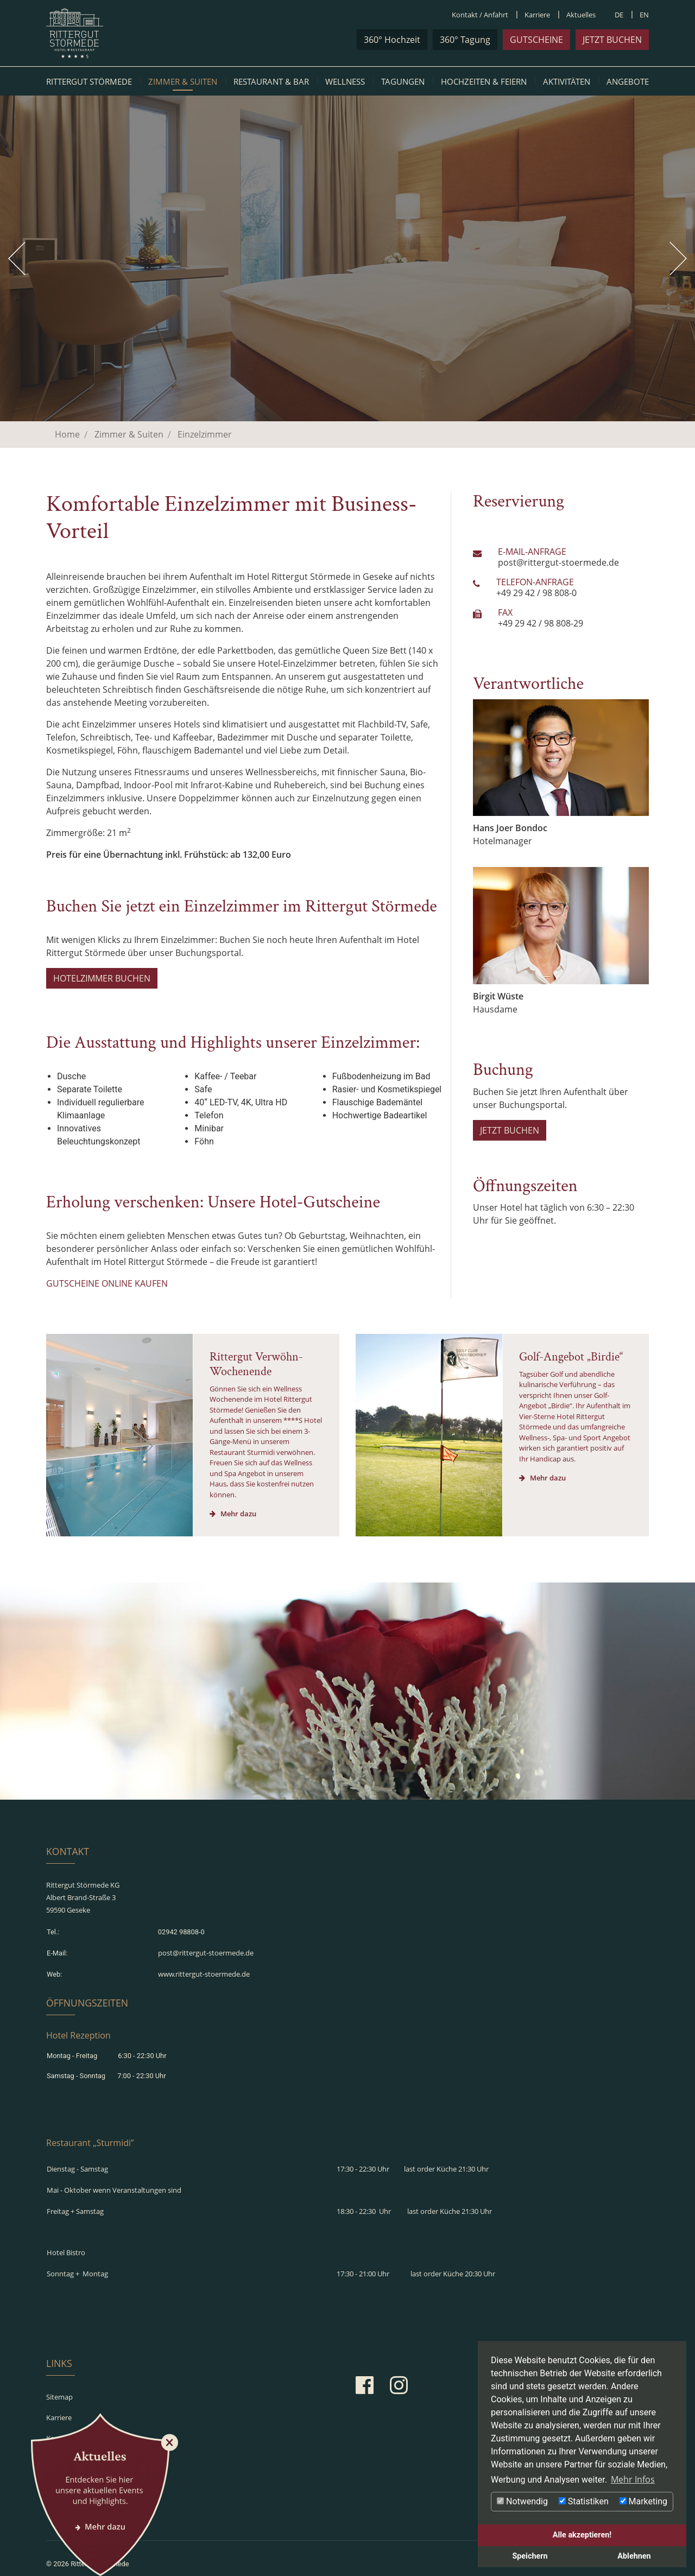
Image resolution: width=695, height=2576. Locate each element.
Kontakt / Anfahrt (480, 15)
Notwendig (522, 2501)
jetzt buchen (612, 40)
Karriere (537, 15)
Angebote (627, 81)
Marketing (643, 2501)
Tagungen (403, 81)
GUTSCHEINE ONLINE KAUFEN (107, 1283)
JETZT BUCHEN (509, 1130)
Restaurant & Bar (271, 81)
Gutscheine (536, 40)
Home (67, 434)
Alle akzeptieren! (582, 2535)
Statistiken (584, 2501)
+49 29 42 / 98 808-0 (536, 593)
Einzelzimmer (205, 434)
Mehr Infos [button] (633, 2479)
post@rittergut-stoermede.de (558, 562)
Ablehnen (633, 2556)
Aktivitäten (566, 81)
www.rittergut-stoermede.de (204, 1964)
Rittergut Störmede (89, 81)
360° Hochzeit (392, 40)
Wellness (345, 81)
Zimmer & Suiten (182, 81)
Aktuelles (581, 15)
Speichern (529, 2556)
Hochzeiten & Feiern (484, 81)
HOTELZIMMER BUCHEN (101, 978)
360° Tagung (465, 40)
